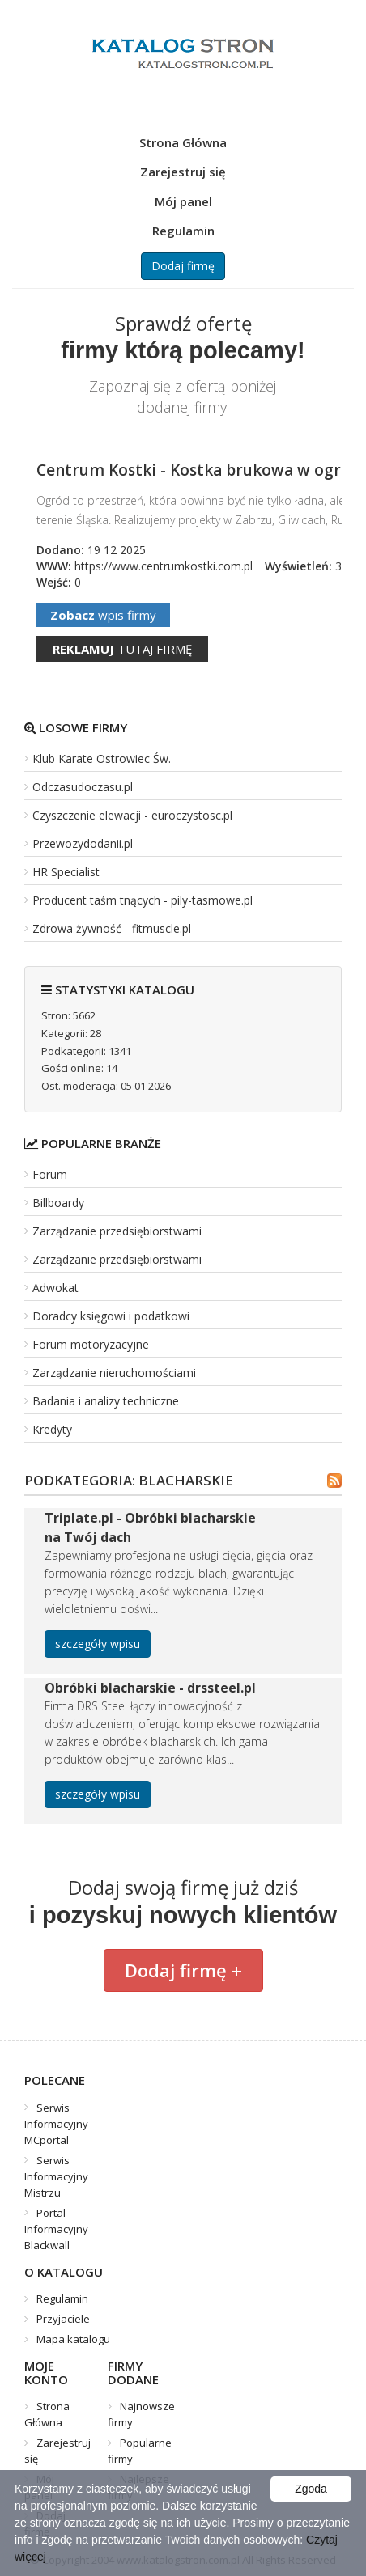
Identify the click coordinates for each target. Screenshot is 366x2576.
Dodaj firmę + (183, 1970)
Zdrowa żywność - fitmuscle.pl (111, 928)
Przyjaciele (63, 2318)
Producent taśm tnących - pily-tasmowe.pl (142, 900)
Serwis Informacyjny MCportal (56, 2123)
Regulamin (183, 230)
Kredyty (52, 1429)
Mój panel (183, 201)
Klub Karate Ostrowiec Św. (101, 758)
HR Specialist (66, 871)
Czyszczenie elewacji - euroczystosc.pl (132, 815)
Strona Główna (183, 142)
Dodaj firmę (183, 265)
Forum (49, 1174)
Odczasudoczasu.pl (82, 786)
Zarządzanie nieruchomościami (114, 1372)
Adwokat (55, 1287)
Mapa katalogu (73, 2339)
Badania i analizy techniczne (105, 1401)
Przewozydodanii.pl (82, 843)
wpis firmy (103, 615)
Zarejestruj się (183, 171)
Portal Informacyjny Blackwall (56, 2228)
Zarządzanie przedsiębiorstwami (117, 1231)
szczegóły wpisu (97, 1643)
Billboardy (58, 1202)
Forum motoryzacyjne (90, 1344)
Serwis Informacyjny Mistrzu (56, 2176)
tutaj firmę (122, 649)
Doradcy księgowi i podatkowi (110, 1316)
